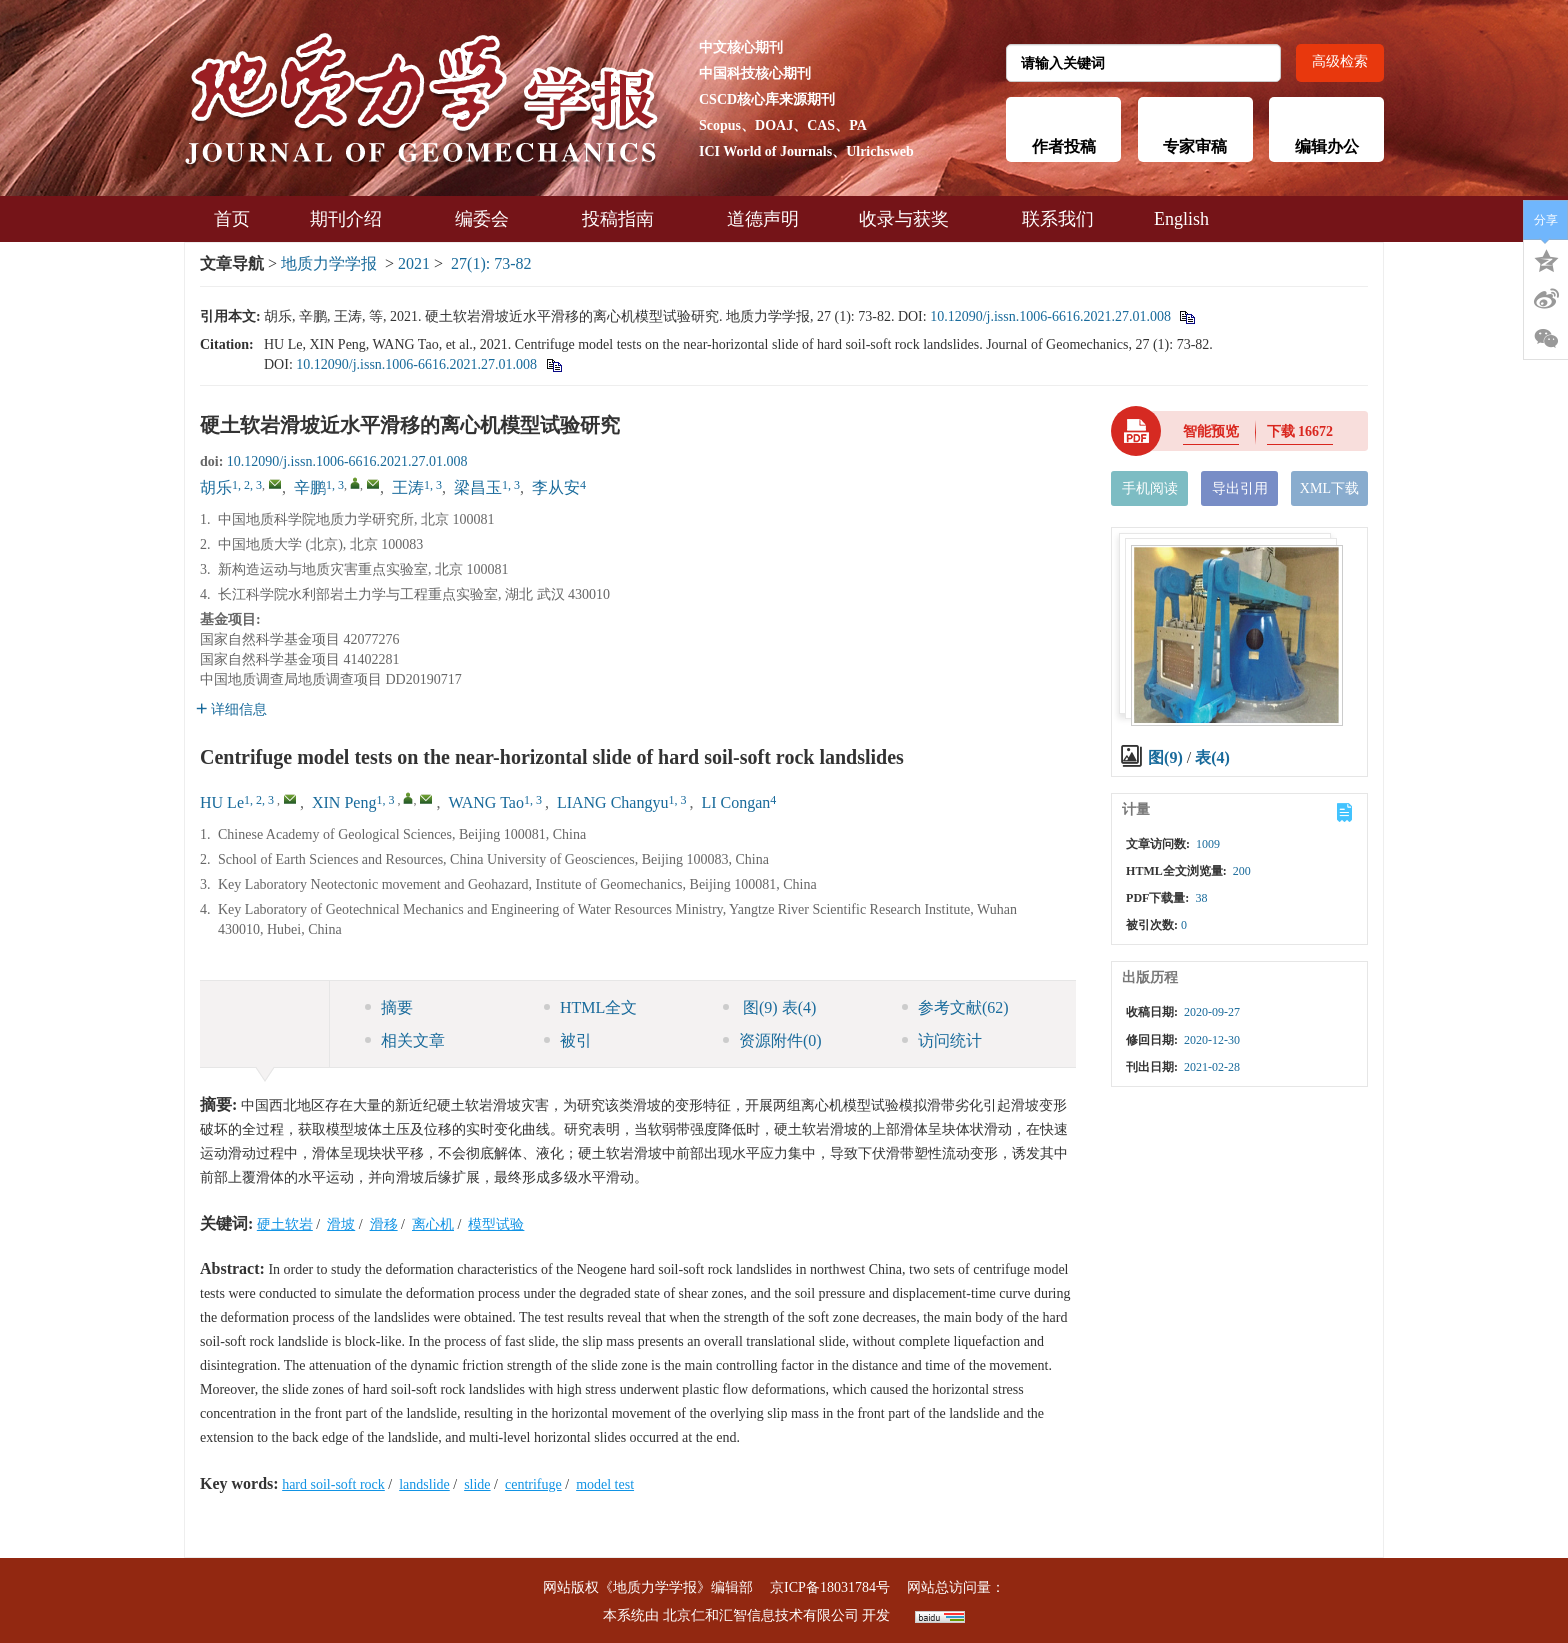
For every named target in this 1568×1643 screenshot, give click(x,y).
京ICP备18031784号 (830, 1587)
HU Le (222, 802)
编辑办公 (1327, 146)
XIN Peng (344, 802)
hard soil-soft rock (333, 1484)
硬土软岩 (285, 1224)
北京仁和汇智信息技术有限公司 (761, 1615)
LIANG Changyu (613, 802)
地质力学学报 (329, 263)
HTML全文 (590, 1007)
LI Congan (735, 802)
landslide (424, 1484)
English (1181, 219)
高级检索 (1340, 61)
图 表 (769, 1007)
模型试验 (496, 1224)
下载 (1300, 431)
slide (477, 1484)
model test (605, 1484)
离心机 (433, 1224)
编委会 (488, 219)
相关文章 (405, 1040)
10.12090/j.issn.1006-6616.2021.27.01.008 (1050, 316)
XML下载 (1329, 488)
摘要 (389, 1007)
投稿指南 (624, 219)
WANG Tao (485, 802)
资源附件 (772, 1040)
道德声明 (763, 219)
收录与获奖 (910, 219)
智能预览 (1211, 431)
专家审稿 (1195, 146)
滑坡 (341, 1224)
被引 (568, 1040)
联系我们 (1058, 219)
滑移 (384, 1224)
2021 (414, 263)
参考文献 (955, 1007)
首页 (232, 219)
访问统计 (942, 1040)
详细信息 (231, 709)
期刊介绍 (352, 219)
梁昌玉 (478, 487)
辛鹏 (310, 487)
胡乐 (216, 487)
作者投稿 (1064, 146)
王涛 (408, 487)
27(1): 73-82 (491, 263)
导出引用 (1240, 488)
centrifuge (533, 1484)
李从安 (556, 487)
